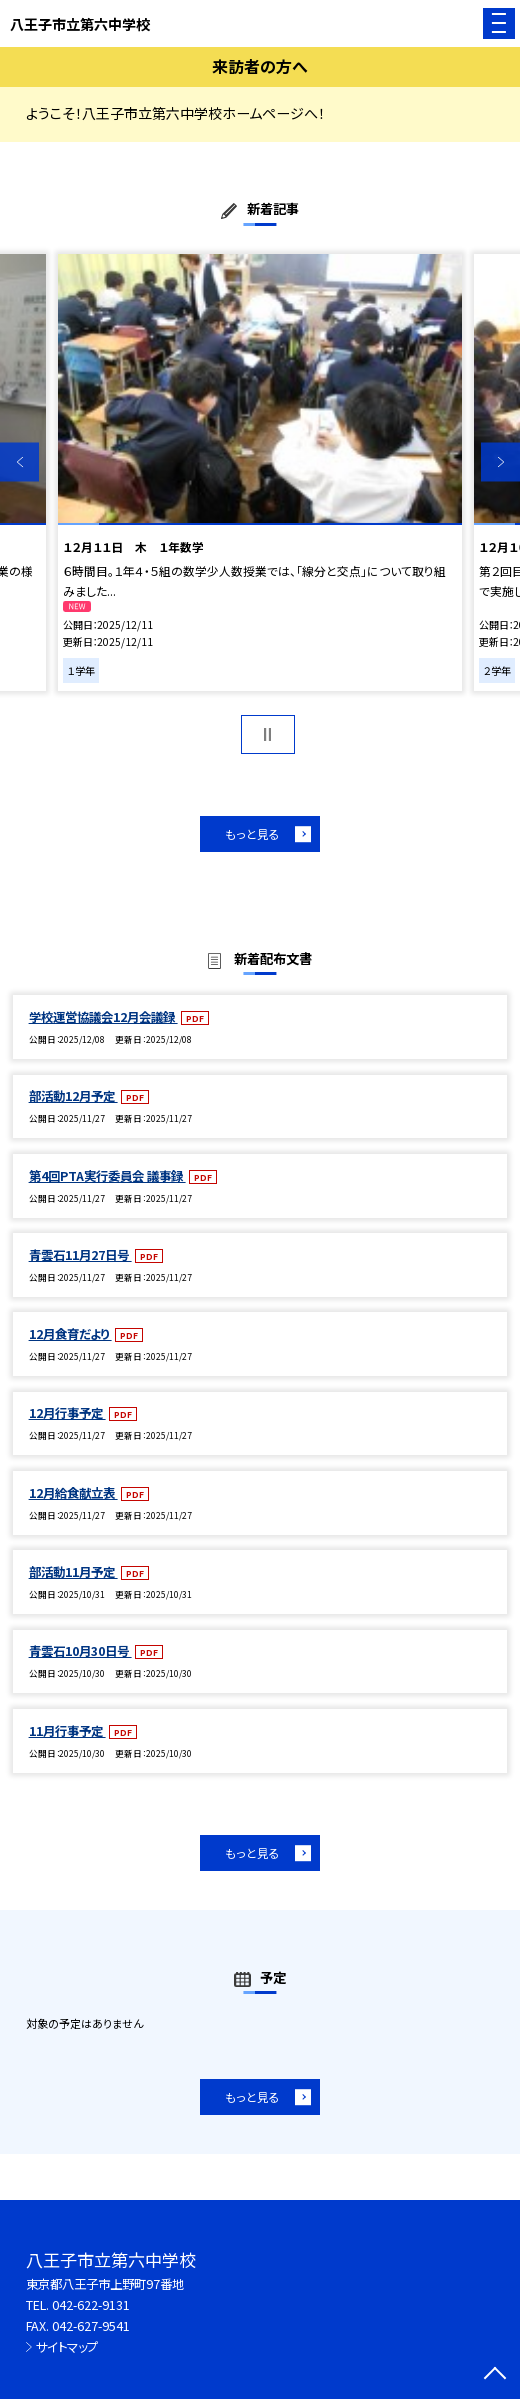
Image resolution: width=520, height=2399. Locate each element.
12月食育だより (70, 1334)
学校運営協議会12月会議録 (103, 1017)
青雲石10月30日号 (80, 1651)
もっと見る (252, 833)
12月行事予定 (67, 1413)
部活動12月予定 (73, 1096)
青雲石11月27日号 (80, 1255)
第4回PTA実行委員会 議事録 (107, 1176)
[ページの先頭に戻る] (495, 2375)
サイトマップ (67, 2347)
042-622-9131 (91, 2305)
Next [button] (500, 462)
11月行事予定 (67, 1731)
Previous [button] (19, 462)
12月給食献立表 (73, 1493)
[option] (260, 472)
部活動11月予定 (73, 1572)
